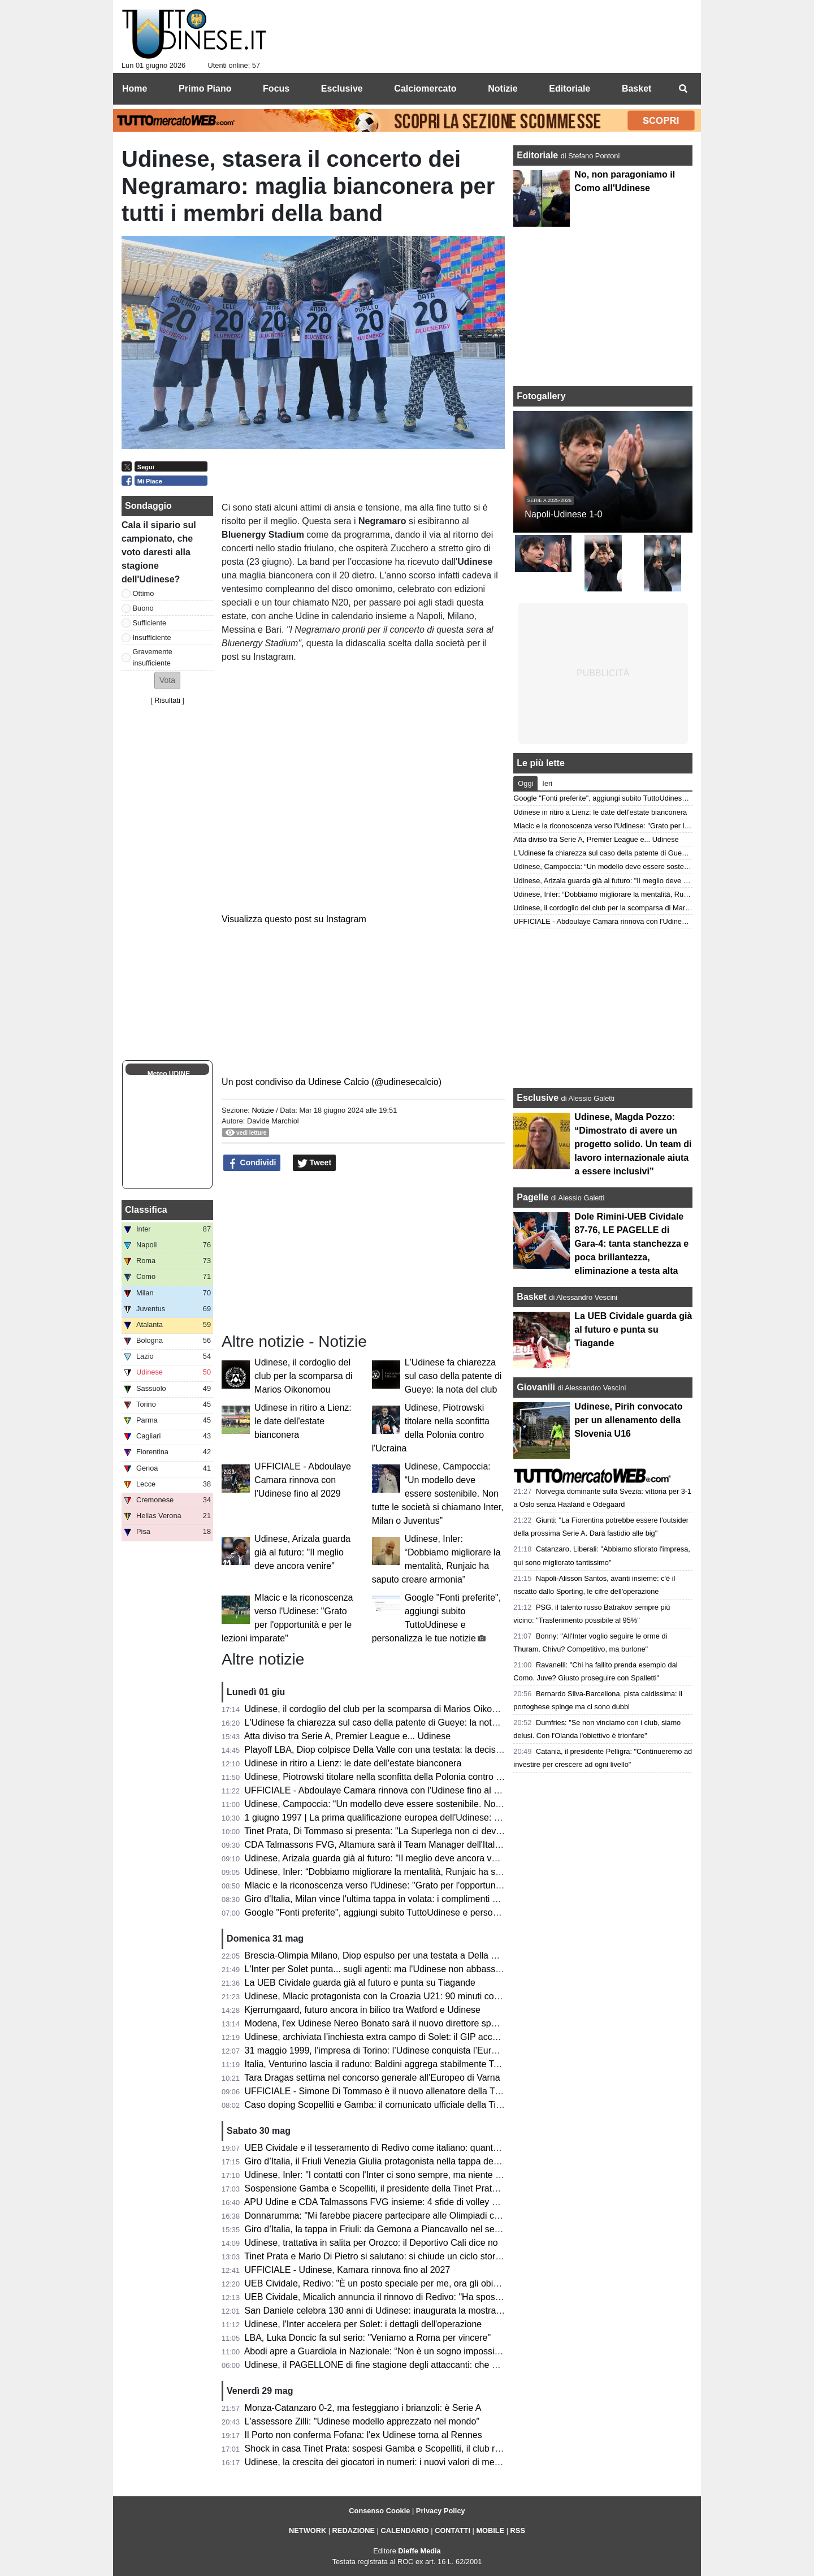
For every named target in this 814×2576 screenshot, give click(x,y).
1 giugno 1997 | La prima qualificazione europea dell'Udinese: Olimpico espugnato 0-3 (417, 1817)
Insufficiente (152, 637)
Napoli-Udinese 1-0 (563, 514)
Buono (143, 608)
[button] (167, 680)
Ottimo (143, 593)
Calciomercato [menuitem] (425, 88)
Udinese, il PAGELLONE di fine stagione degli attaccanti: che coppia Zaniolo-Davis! (412, 2365)
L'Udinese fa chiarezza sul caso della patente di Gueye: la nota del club (453, 1376)
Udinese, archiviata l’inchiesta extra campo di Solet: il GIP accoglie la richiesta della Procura (429, 2037)
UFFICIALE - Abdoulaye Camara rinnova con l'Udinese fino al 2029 (302, 1480)
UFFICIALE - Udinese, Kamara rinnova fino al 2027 (348, 2270)
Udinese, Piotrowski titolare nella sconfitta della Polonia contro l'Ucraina (388, 1777)
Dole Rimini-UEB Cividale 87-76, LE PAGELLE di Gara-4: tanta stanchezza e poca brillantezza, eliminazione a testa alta (631, 1244)
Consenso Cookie (379, 2510)
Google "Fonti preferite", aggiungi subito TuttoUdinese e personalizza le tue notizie (409, 1912)
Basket (531, 1297)
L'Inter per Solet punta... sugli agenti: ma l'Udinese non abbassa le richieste (396, 1969)
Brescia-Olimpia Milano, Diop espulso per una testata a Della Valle (377, 1955)
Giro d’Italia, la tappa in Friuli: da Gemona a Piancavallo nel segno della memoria (407, 2229)
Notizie (263, 1110)
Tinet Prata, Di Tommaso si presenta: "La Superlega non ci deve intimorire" (394, 1831)
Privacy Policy (440, 2510)
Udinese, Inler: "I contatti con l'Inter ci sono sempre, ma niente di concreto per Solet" (413, 2175)
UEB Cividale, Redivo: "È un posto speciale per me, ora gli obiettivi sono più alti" (405, 2283)
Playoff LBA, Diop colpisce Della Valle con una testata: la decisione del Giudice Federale (422, 1749)
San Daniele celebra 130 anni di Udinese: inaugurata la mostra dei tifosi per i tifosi (409, 2310)
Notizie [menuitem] (502, 88)
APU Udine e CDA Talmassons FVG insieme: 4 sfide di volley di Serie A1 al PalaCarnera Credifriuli (441, 2202)
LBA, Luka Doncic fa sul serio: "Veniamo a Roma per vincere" (368, 2337)
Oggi (525, 783)
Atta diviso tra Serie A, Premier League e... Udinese (347, 1736)
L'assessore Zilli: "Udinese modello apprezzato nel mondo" (362, 2421)
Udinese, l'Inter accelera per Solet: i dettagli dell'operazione (363, 2324)
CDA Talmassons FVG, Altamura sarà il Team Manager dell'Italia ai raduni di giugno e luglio (427, 1844)
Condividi (252, 1163)
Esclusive (537, 1098)
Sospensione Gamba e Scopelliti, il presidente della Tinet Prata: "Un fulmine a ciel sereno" (425, 2188)
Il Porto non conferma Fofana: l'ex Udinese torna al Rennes (363, 2435)
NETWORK (307, 2530)
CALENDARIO (404, 2530)
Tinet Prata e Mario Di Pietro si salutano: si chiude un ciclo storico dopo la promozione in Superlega (443, 2256)
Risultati (167, 700)
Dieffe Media (419, 2551)
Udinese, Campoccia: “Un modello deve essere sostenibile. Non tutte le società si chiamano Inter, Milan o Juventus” (438, 1493)
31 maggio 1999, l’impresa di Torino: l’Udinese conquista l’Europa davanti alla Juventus (419, 2050)
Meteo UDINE (169, 1074)
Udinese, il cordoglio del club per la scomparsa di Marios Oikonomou (303, 1376)
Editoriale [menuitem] (569, 88)
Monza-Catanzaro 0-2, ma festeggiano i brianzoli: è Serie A (363, 2408)
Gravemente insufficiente (152, 657)
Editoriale (538, 155)
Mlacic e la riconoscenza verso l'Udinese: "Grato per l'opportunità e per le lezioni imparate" (426, 1885)
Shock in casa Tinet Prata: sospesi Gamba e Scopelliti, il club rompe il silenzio (401, 2448)
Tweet (314, 1163)
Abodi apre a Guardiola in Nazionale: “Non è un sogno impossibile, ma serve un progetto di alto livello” (449, 2351)
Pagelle (532, 1197)
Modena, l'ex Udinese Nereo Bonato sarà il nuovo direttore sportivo (379, 2023)
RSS (517, 2530)
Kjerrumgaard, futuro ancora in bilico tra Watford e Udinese (362, 2010)
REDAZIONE (353, 2530)
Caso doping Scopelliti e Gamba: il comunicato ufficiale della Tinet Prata (388, 2105)
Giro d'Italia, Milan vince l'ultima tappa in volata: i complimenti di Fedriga (388, 1899)
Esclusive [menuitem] (342, 88)
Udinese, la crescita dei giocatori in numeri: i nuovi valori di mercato (380, 2462)
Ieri (547, 783)
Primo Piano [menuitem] (205, 88)
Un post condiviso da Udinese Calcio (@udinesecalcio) (331, 1082)
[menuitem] (683, 88)
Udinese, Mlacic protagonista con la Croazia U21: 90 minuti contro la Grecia (396, 1996)
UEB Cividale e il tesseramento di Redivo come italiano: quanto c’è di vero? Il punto (412, 2148)
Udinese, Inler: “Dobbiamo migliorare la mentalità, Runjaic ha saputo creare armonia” (414, 1872)
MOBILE (490, 2530)
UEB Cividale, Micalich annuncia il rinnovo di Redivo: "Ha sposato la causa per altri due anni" (431, 2297)
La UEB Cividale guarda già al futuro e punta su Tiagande (360, 1982)
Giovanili (536, 1387)
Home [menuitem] (134, 88)
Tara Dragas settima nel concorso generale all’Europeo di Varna (372, 2077)
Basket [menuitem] (636, 88)
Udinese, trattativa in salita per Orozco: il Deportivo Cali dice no (371, 2242)
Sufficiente (150, 623)
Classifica (146, 1209)
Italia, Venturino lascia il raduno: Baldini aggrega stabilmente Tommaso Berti (397, 2064)
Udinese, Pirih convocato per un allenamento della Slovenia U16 (628, 1420)
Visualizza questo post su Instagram (294, 919)
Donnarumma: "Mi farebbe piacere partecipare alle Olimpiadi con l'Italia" (389, 2215)
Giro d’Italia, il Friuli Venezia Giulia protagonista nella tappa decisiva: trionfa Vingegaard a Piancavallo (448, 2161)
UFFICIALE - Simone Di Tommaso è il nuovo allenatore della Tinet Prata (389, 2091)
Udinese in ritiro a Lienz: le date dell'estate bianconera (303, 1421)
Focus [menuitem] (276, 88)
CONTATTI (452, 2530)
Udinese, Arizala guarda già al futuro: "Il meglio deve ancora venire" (302, 1552)
